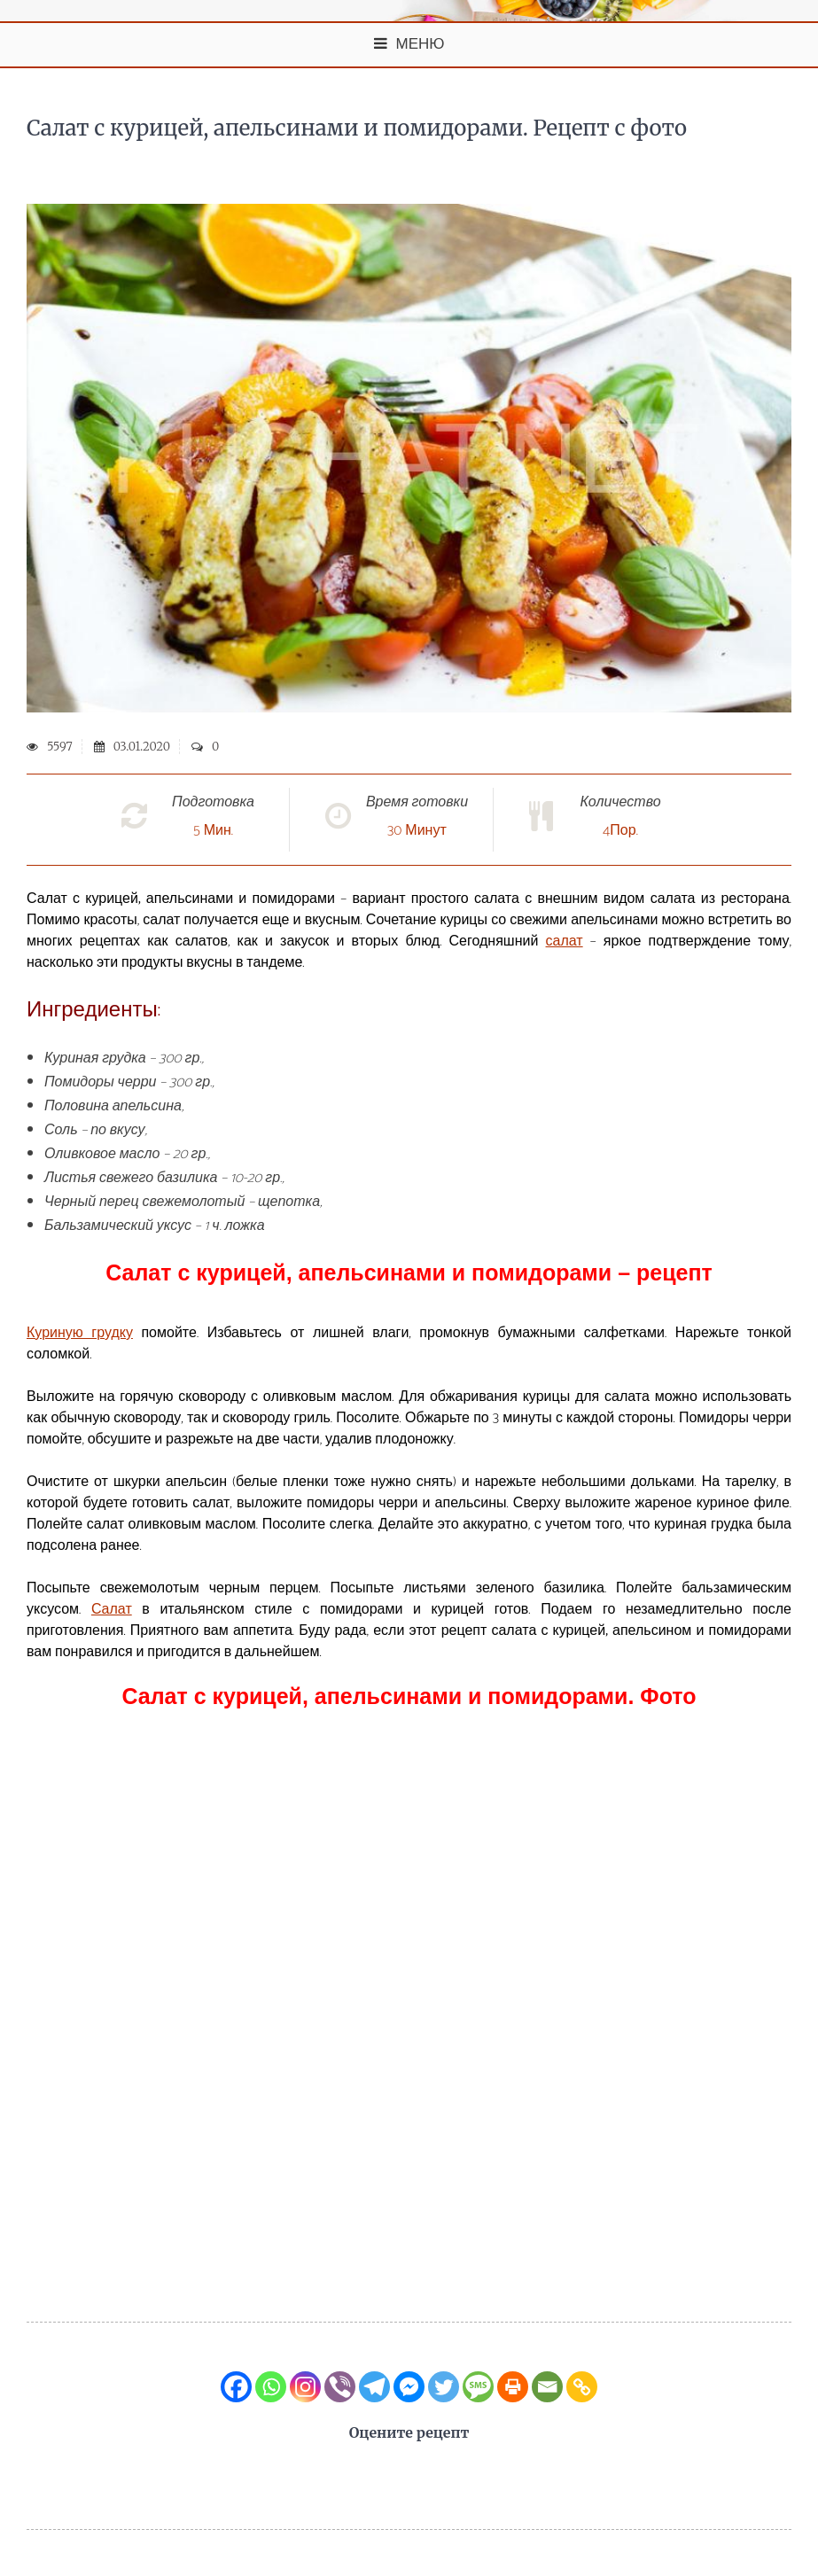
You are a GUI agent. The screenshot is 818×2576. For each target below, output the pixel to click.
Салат (111, 1610)
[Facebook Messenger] (409, 2386)
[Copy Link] (581, 2386)
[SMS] (478, 2386)
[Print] (512, 2386)
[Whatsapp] (270, 2386)
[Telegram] (374, 2386)
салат (564, 941)
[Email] (547, 2386)
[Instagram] (305, 2386)
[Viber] (339, 2386)
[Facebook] (236, 2386)
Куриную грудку (80, 1333)
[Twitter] (443, 2386)
